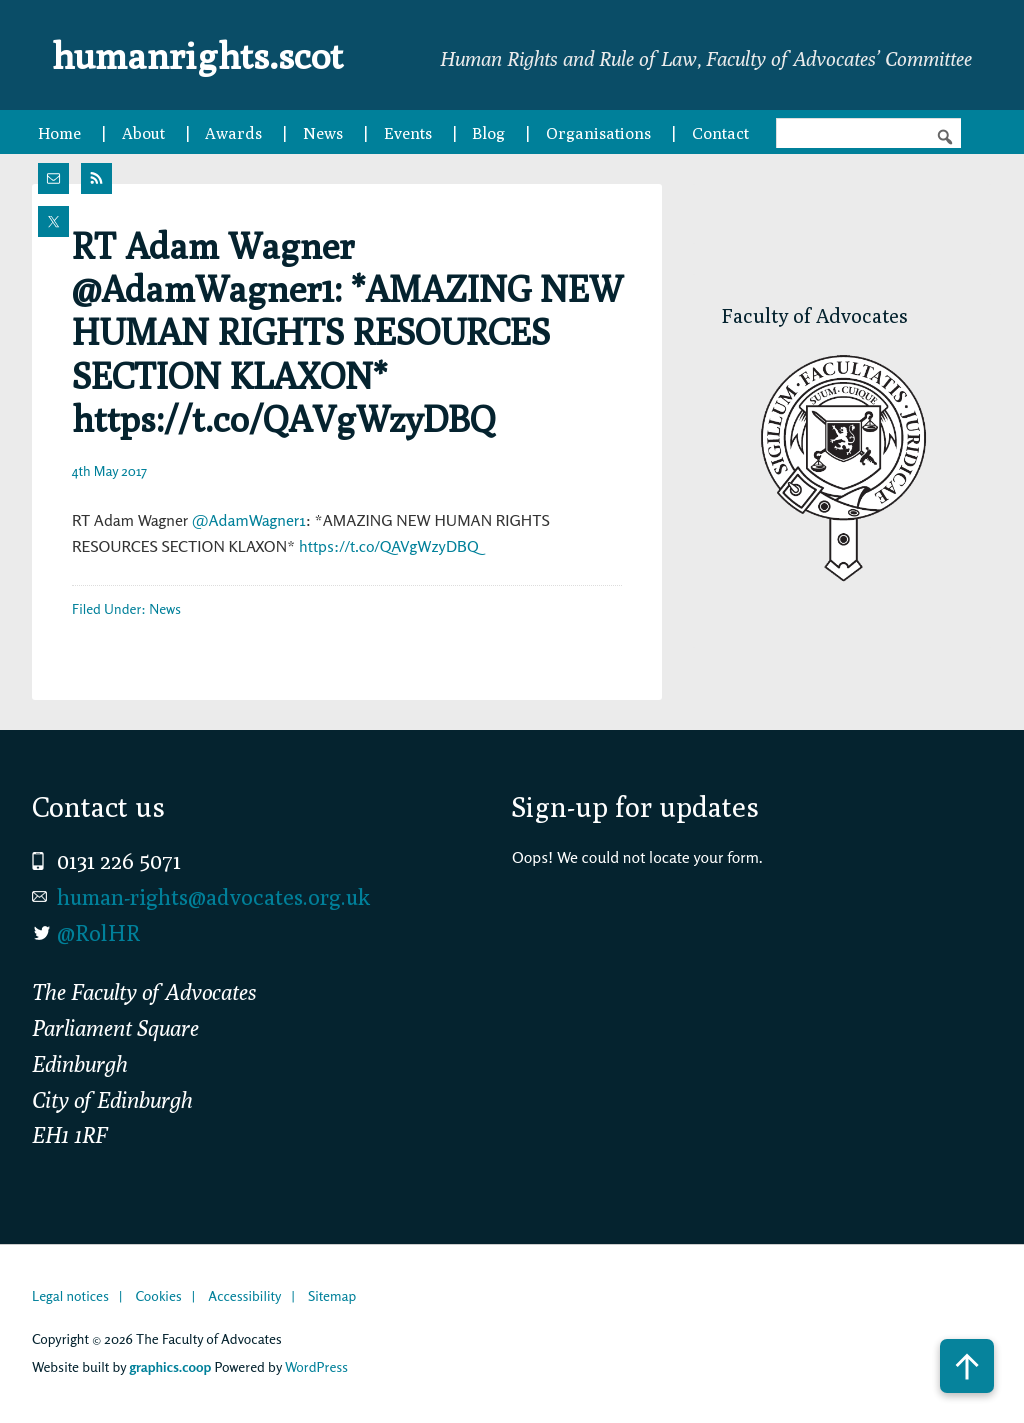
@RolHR (98, 933)
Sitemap (332, 1295)
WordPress (316, 1366)
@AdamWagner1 (249, 520)
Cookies (158, 1295)
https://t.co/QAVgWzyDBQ (389, 546)
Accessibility (244, 1295)
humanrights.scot (210, 54)
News (165, 608)
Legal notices (70, 1295)
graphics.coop (170, 1366)
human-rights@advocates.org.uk (213, 897)
